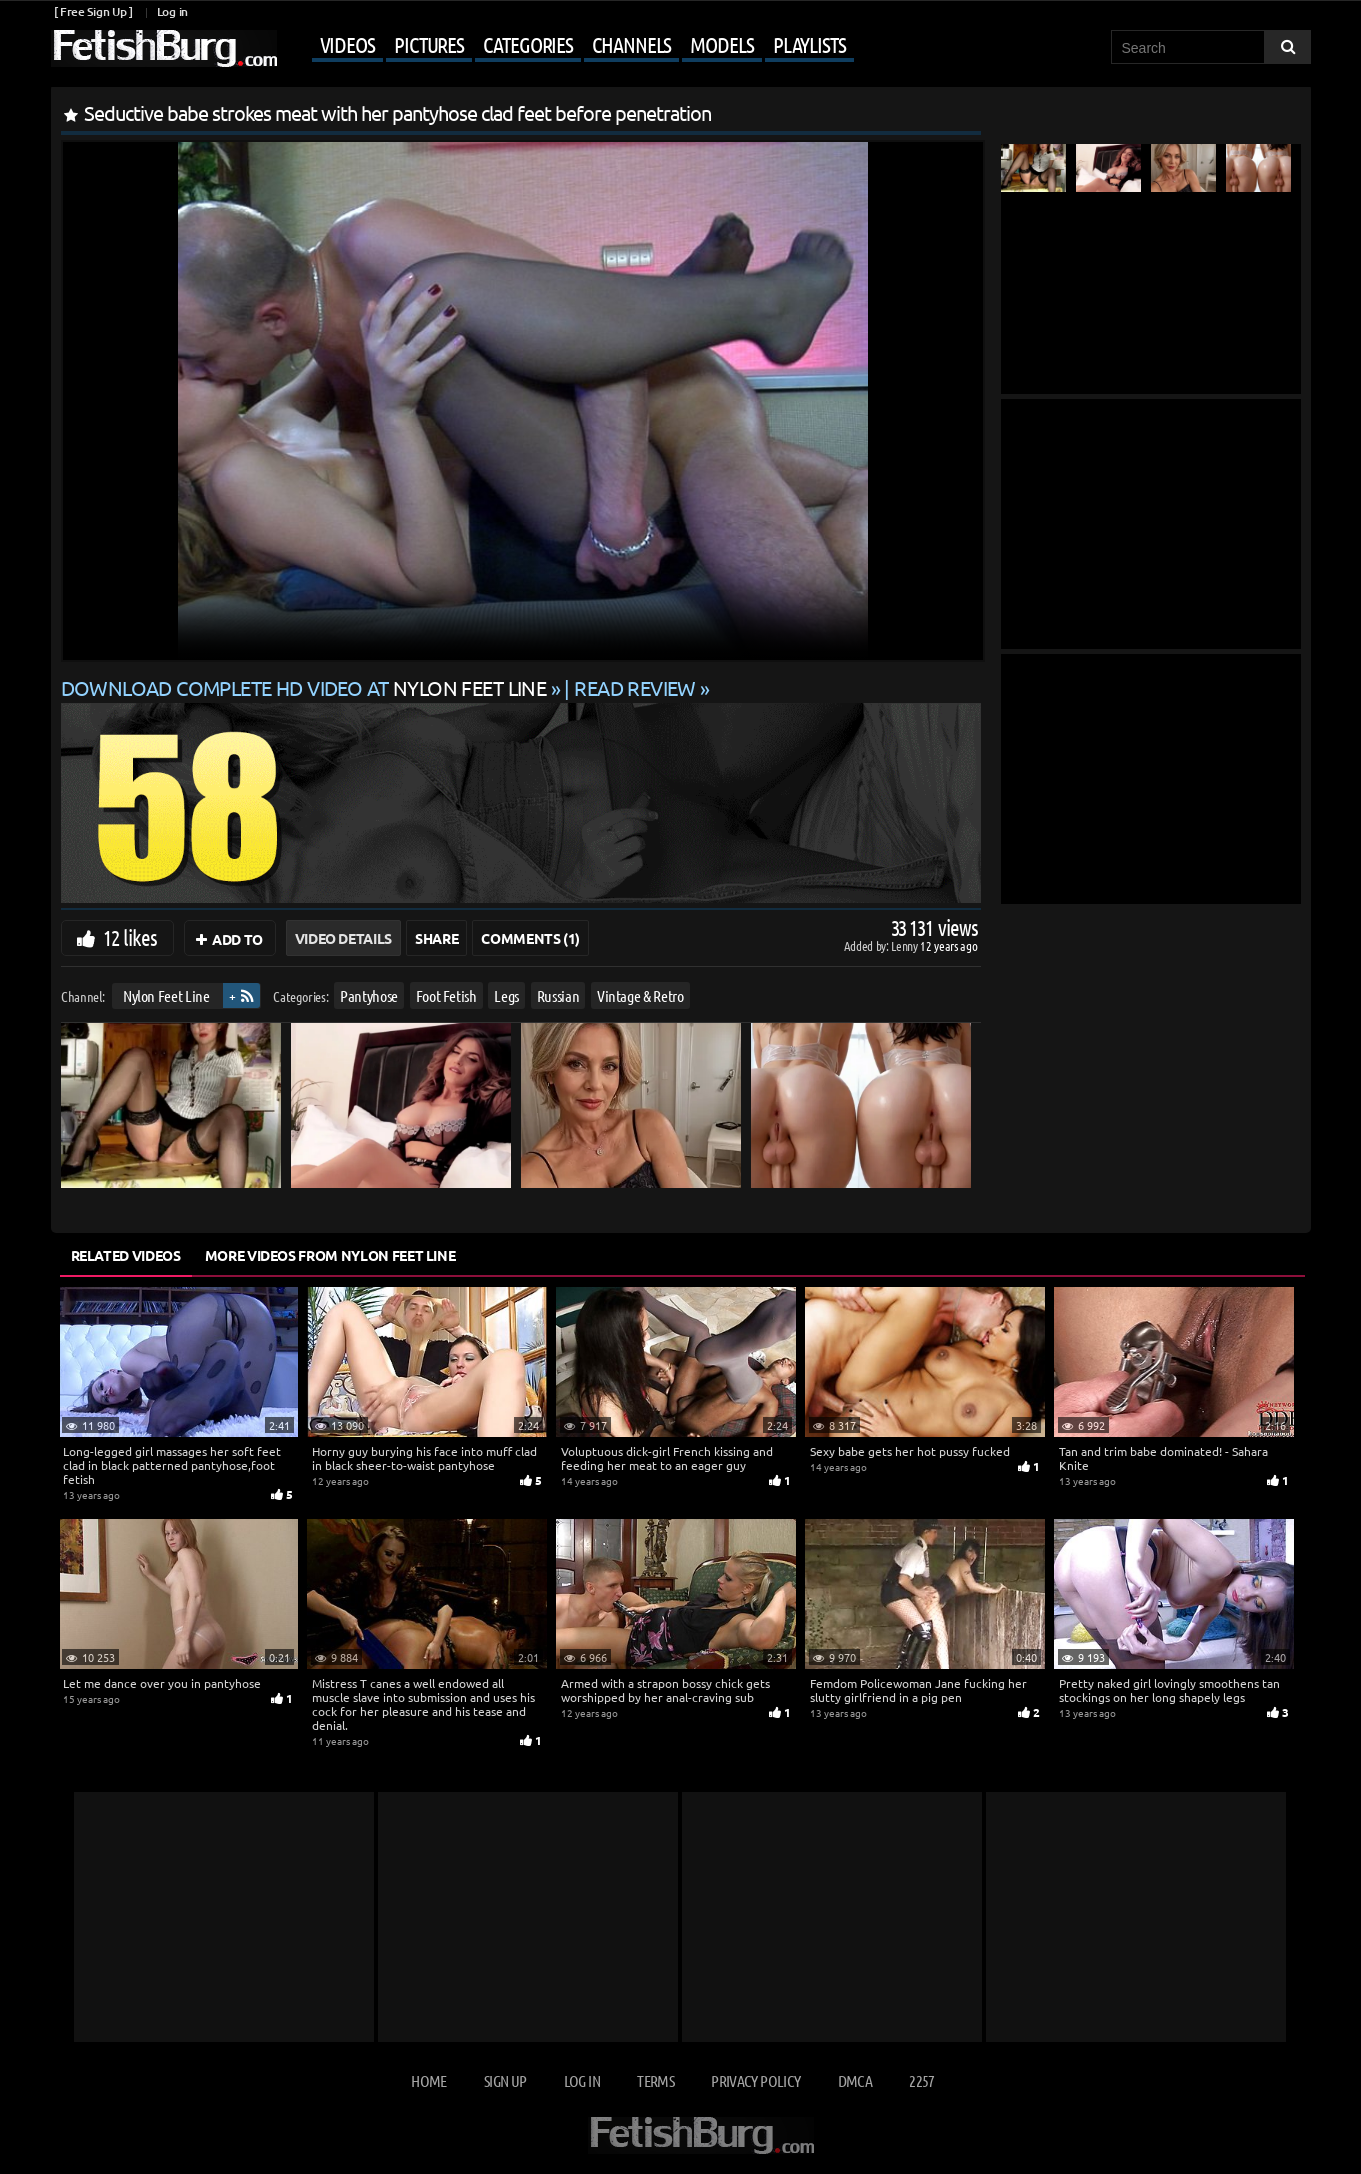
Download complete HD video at (306, 687)
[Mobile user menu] (568, 46)
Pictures (429, 44)
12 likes (130, 937)
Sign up (505, 2080)
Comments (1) (530, 938)
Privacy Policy (755, 2080)
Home (428, 2080)
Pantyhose (369, 995)
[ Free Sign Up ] (93, 11)
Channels (631, 44)
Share (436, 938)
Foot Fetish (445, 995)
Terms (655, 2080)
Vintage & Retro (639, 995)
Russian (557, 995)
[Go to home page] (164, 48)
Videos (347, 44)
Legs (506, 995)
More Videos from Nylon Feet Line (330, 1255)
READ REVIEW (635, 687)
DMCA (855, 2080)
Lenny (905, 945)
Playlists (809, 44)
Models (721, 44)
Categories (528, 44)
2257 (921, 2080)
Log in (172, 11)
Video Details (343, 938)
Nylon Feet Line (165, 995)
